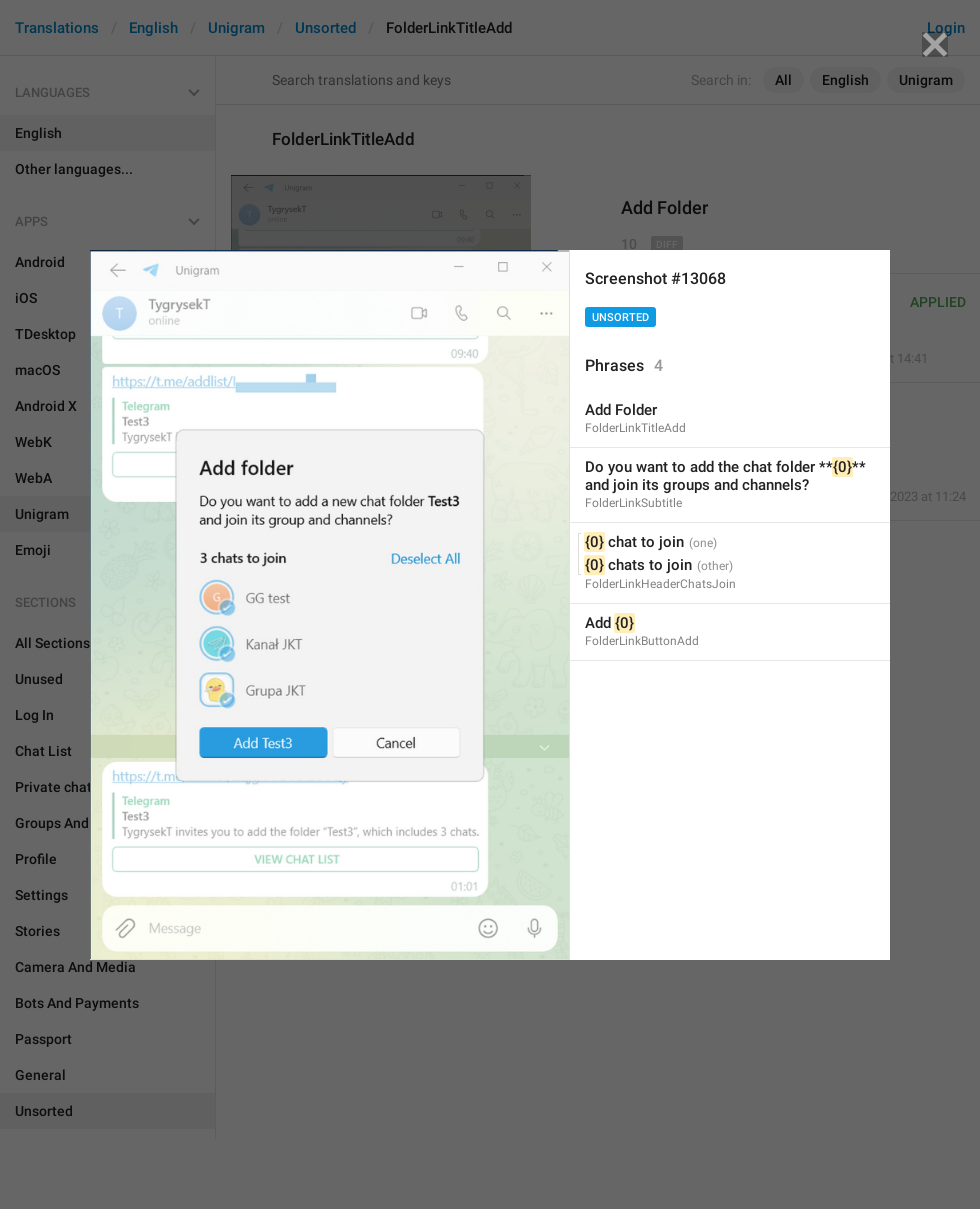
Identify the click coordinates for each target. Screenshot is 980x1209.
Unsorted (620, 317)
